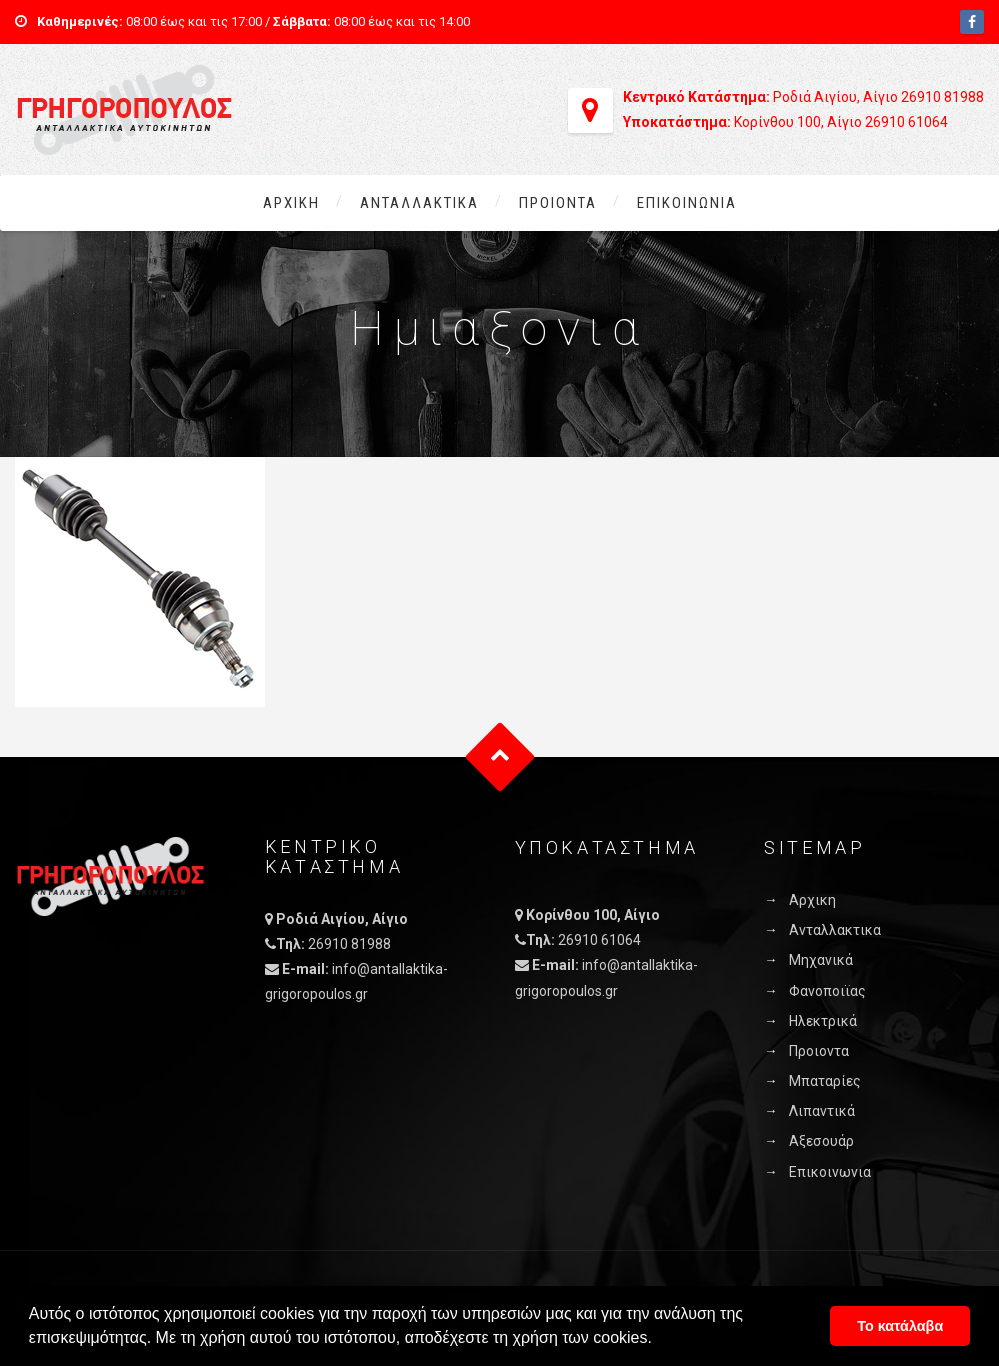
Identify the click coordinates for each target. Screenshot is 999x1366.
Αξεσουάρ (821, 1141)
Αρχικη (291, 203)
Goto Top (499, 757)
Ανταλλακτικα (419, 203)
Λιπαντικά (822, 1111)
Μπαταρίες (825, 1081)
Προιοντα (558, 203)
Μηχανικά (821, 960)
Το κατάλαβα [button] (900, 1326)
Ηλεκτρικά (823, 1021)
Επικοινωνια (687, 203)
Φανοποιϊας (827, 991)
